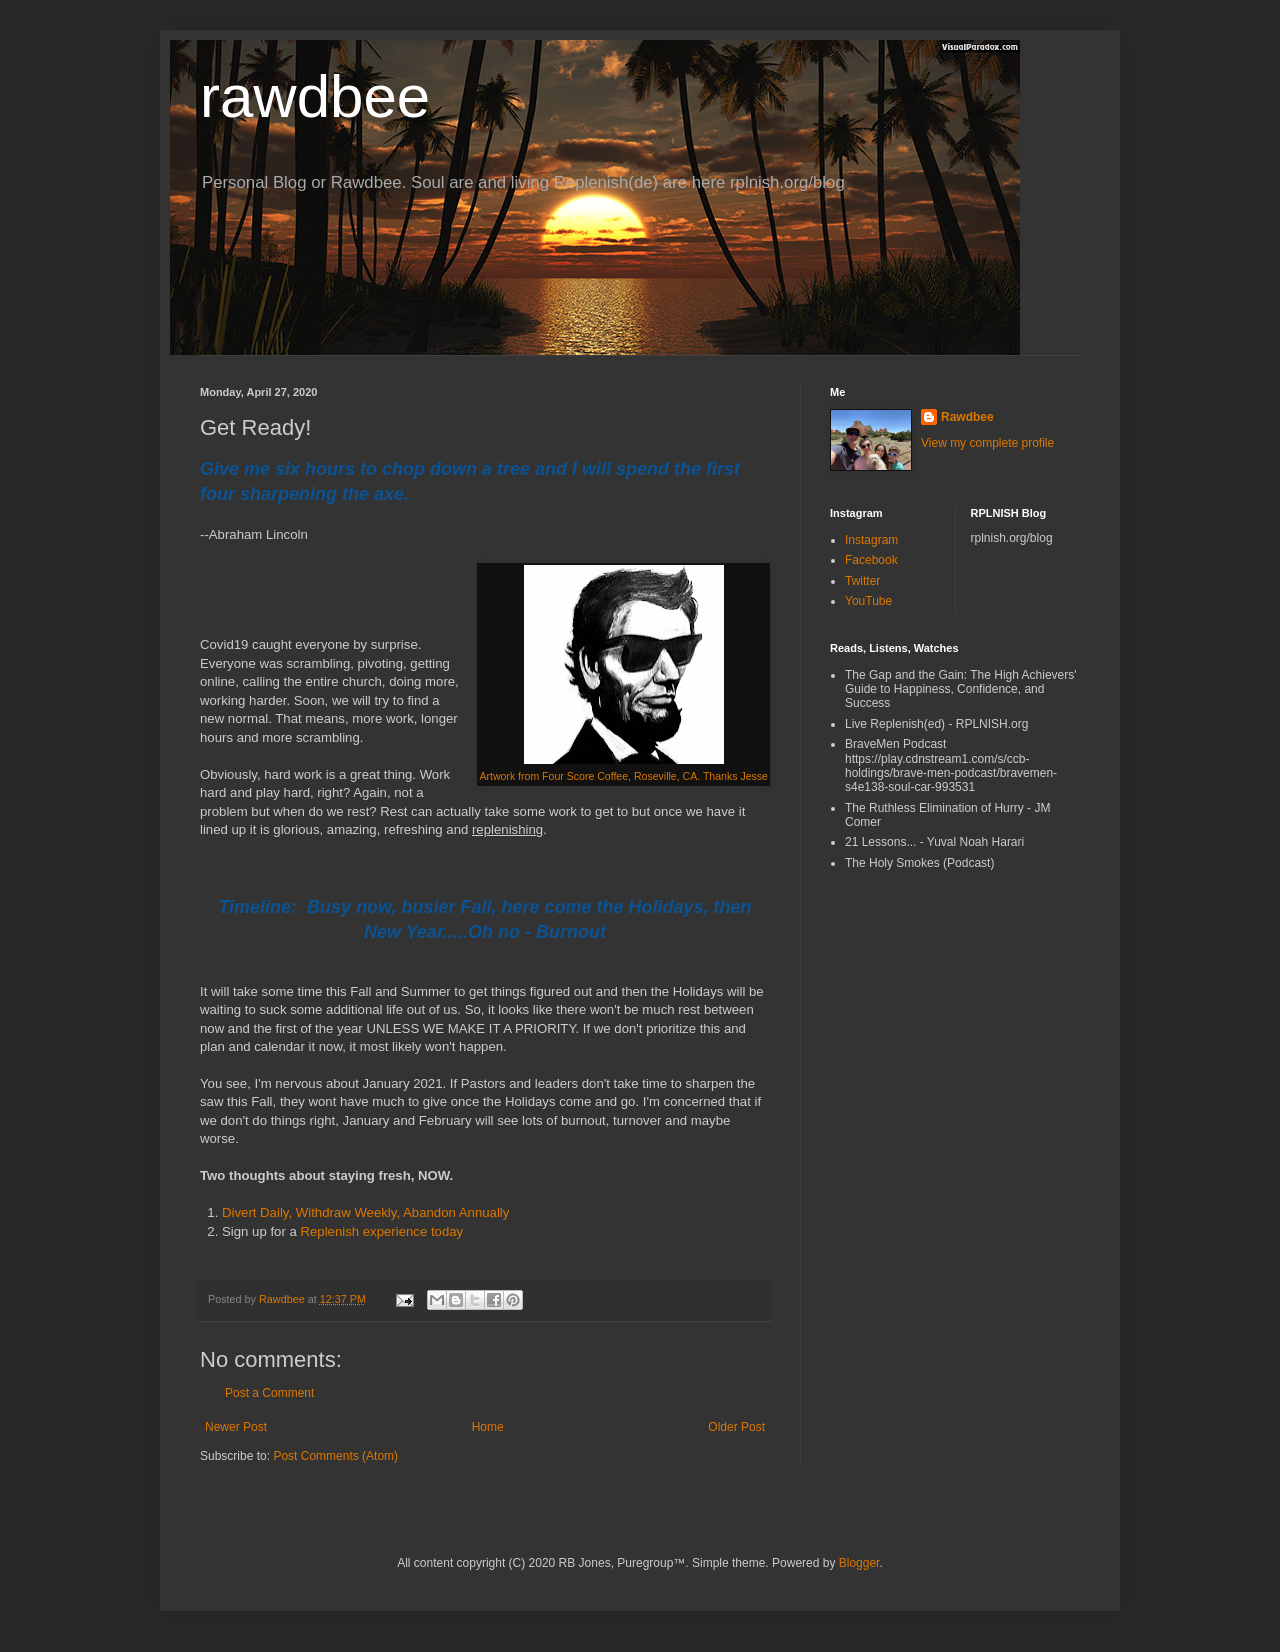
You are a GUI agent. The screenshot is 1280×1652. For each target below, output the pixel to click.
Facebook (871, 560)
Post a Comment (269, 1393)
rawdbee (315, 96)
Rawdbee (967, 417)
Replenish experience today (381, 1231)
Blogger (859, 1563)
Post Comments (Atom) (335, 1456)
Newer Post (236, 1427)
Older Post (736, 1427)
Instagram (871, 540)
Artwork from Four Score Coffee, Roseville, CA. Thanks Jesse (623, 776)
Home (488, 1427)
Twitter (862, 581)
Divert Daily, (259, 1212)
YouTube (868, 601)
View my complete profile (987, 443)
